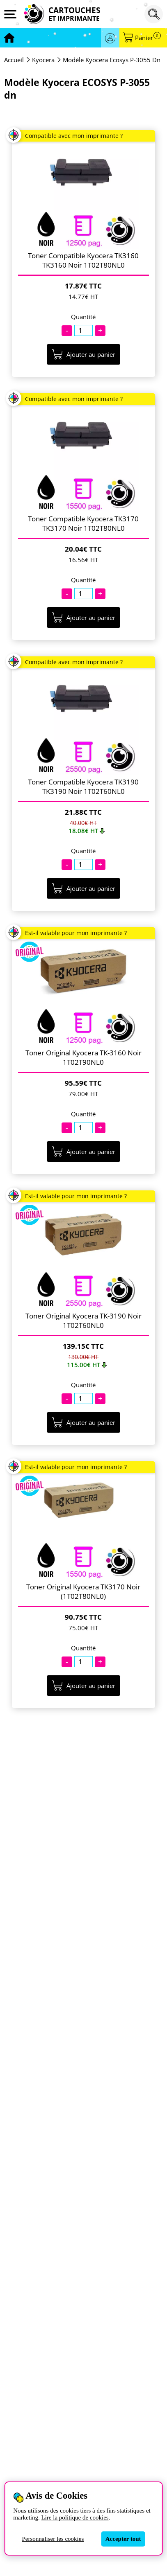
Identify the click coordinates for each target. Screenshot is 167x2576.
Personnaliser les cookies (53, 2538)
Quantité (83, 317)
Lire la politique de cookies (75, 2517)
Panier (148, 38)
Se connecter (110, 37)
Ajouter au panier (83, 354)
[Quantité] (83, 330)
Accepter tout (123, 2538)
